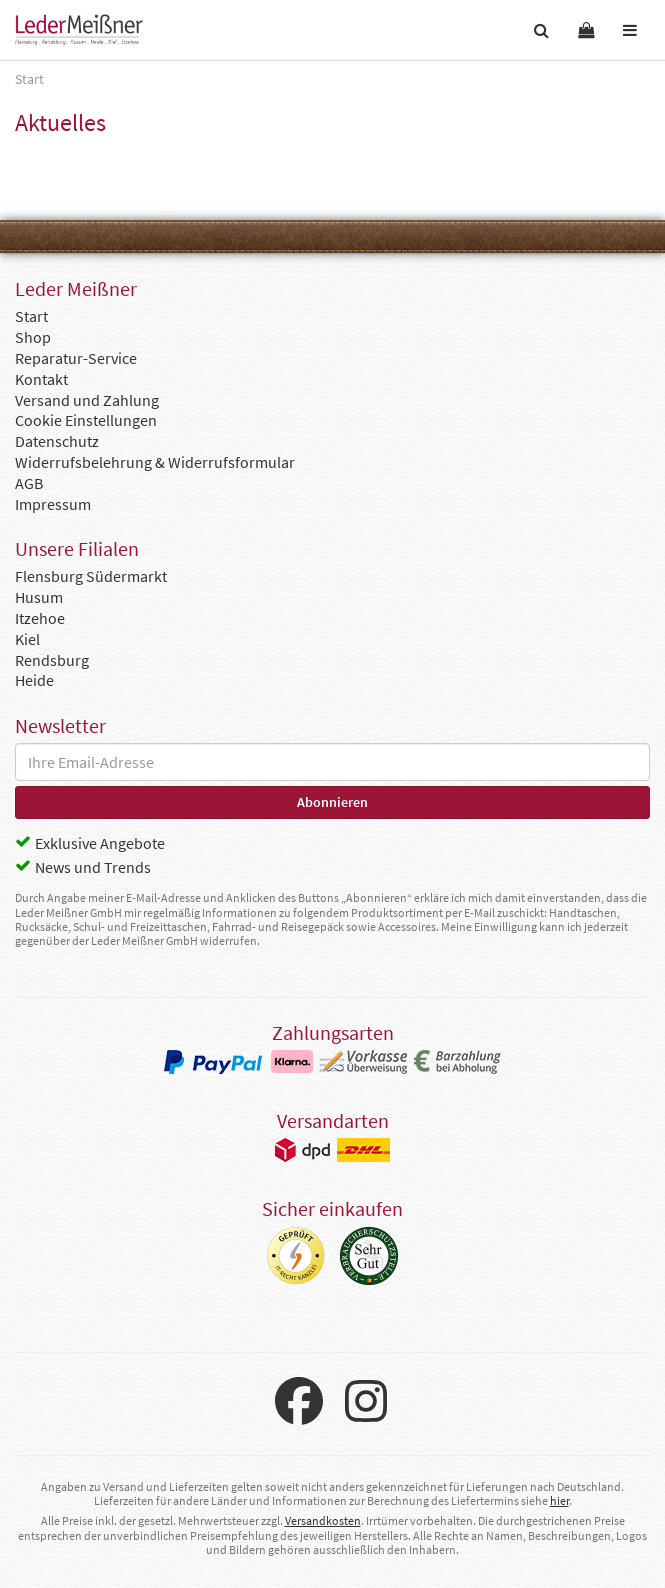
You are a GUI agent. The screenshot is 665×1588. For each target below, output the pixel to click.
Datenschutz (57, 441)
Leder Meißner (79, 30)
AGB (29, 483)
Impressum (53, 504)
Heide (34, 680)
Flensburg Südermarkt (91, 576)
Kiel (27, 639)
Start (31, 316)
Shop (33, 337)
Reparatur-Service (76, 358)
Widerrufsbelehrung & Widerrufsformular (155, 462)
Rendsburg (52, 660)
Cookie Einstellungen (86, 420)
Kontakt (41, 379)
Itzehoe (40, 618)
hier (559, 1500)
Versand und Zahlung (87, 400)
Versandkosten (323, 1520)
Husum (39, 597)
